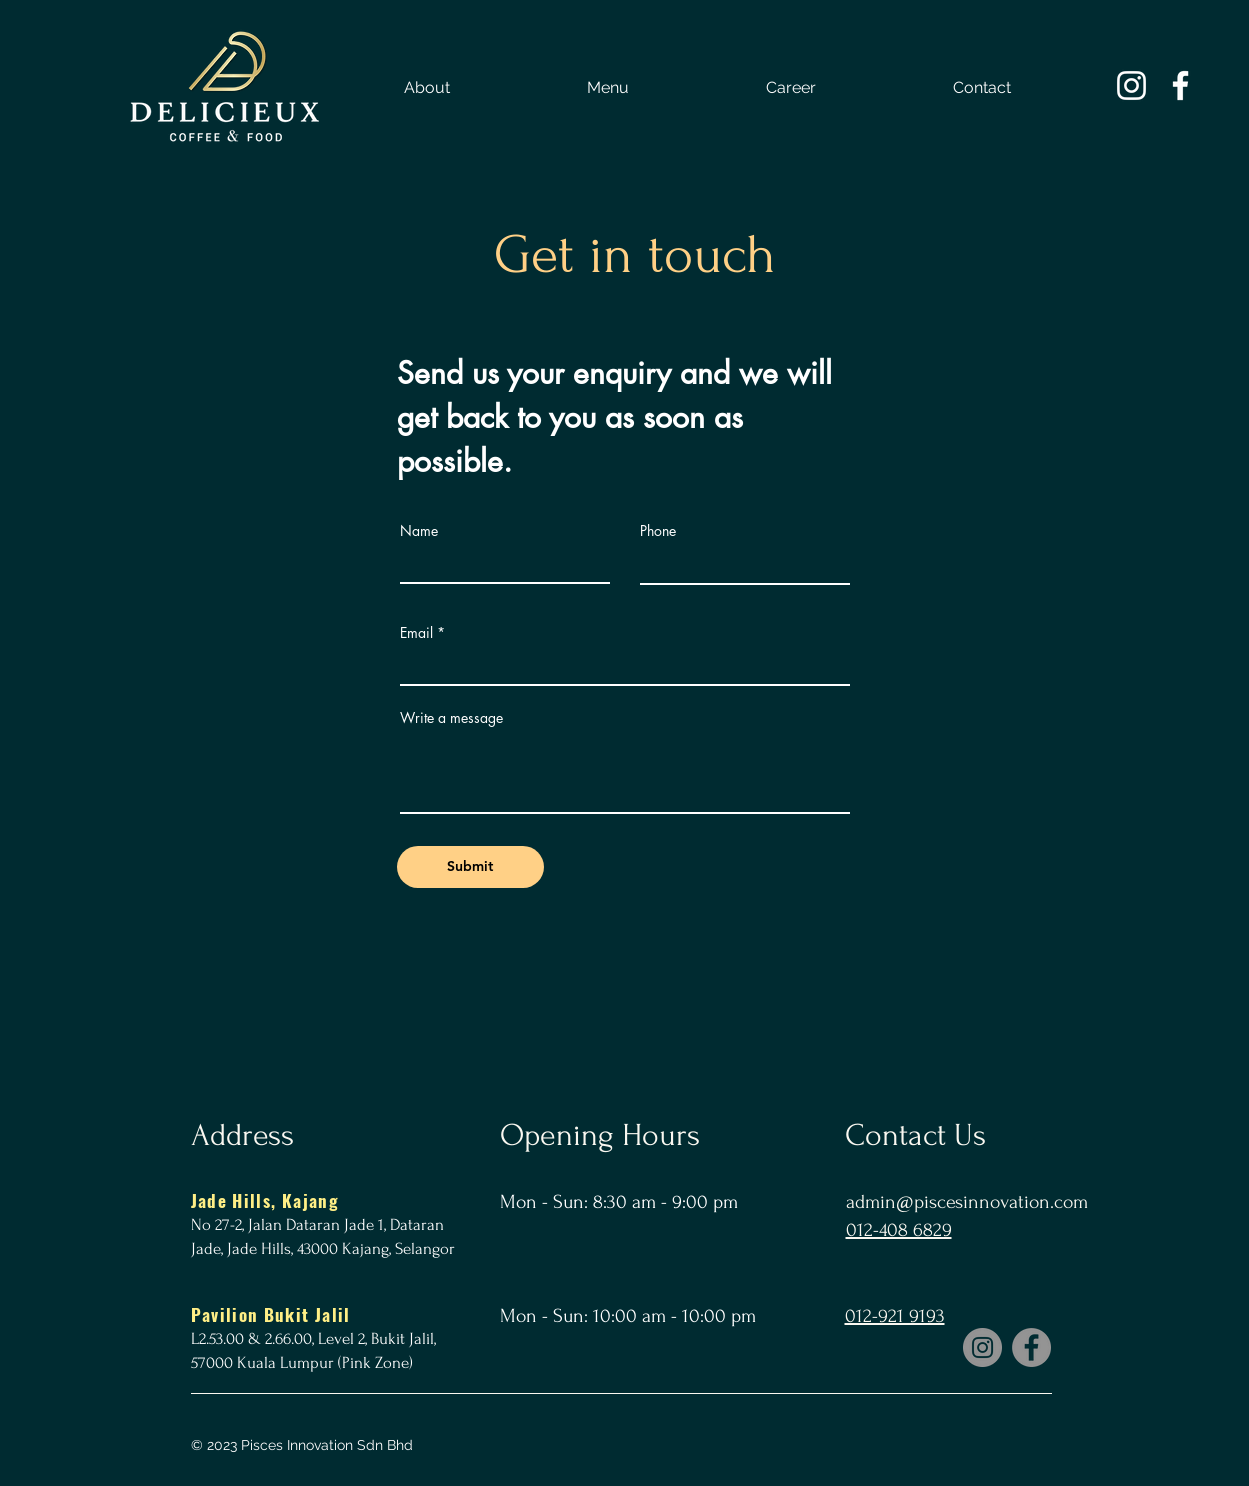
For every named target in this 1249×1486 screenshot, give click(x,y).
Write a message (451, 718)
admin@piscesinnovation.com (967, 1202)
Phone (658, 531)
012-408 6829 (899, 1230)
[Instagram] (982, 1347)
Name (419, 531)
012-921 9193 (895, 1316)
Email (416, 633)
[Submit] (470, 867)
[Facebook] (1031, 1347)
